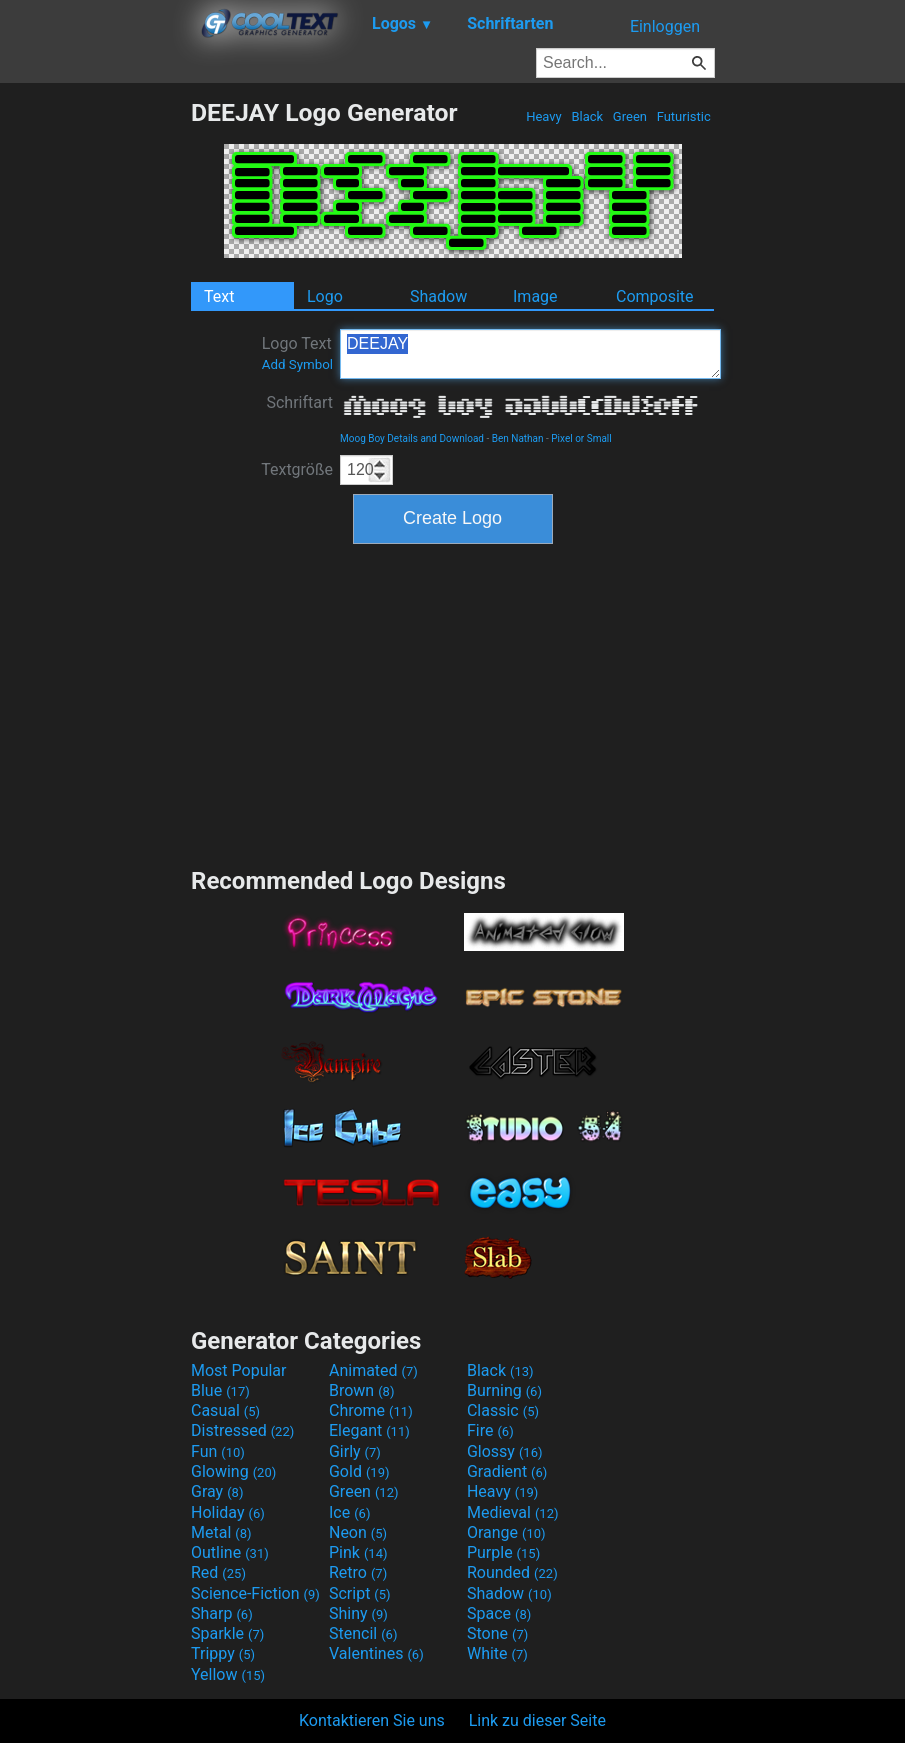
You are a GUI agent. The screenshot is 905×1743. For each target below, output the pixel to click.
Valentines (376, 1653)
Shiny (358, 1613)
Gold (359, 1471)
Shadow (438, 296)
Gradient (507, 1471)
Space (499, 1613)
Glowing (233, 1471)
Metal (221, 1532)
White (497, 1653)
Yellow (228, 1674)
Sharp (222, 1613)
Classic (503, 1410)
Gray (217, 1491)
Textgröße (297, 469)
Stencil (363, 1633)
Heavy (544, 116)
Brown (361, 1390)
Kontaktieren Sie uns (372, 1720)
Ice (349, 1512)
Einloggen (665, 26)
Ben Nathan (518, 438)
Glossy (505, 1451)
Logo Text (297, 353)
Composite (655, 296)
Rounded (512, 1572)
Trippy (223, 1653)
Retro (358, 1572)
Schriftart (299, 402)
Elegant (369, 1430)
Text (219, 296)
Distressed (242, 1430)
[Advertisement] (95, 398)
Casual (225, 1410)
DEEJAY (530, 354)
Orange (506, 1532)
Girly (355, 1451)
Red (218, 1572)
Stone (497, 1633)
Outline (230, 1552)
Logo (325, 296)
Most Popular (239, 1370)
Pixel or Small (581, 438)
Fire (490, 1430)
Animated (373, 1370)
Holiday (228, 1512)
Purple (503, 1552)
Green (630, 116)
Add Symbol (297, 364)
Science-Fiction (255, 1593)
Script (360, 1593)
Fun (218, 1451)
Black (587, 116)
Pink (358, 1552)
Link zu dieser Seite (537, 1720)
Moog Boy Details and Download (412, 438)
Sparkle (227, 1633)
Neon (358, 1532)
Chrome (371, 1410)
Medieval (513, 1512)
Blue (220, 1390)
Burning (504, 1390)
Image (535, 296)
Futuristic (683, 116)
